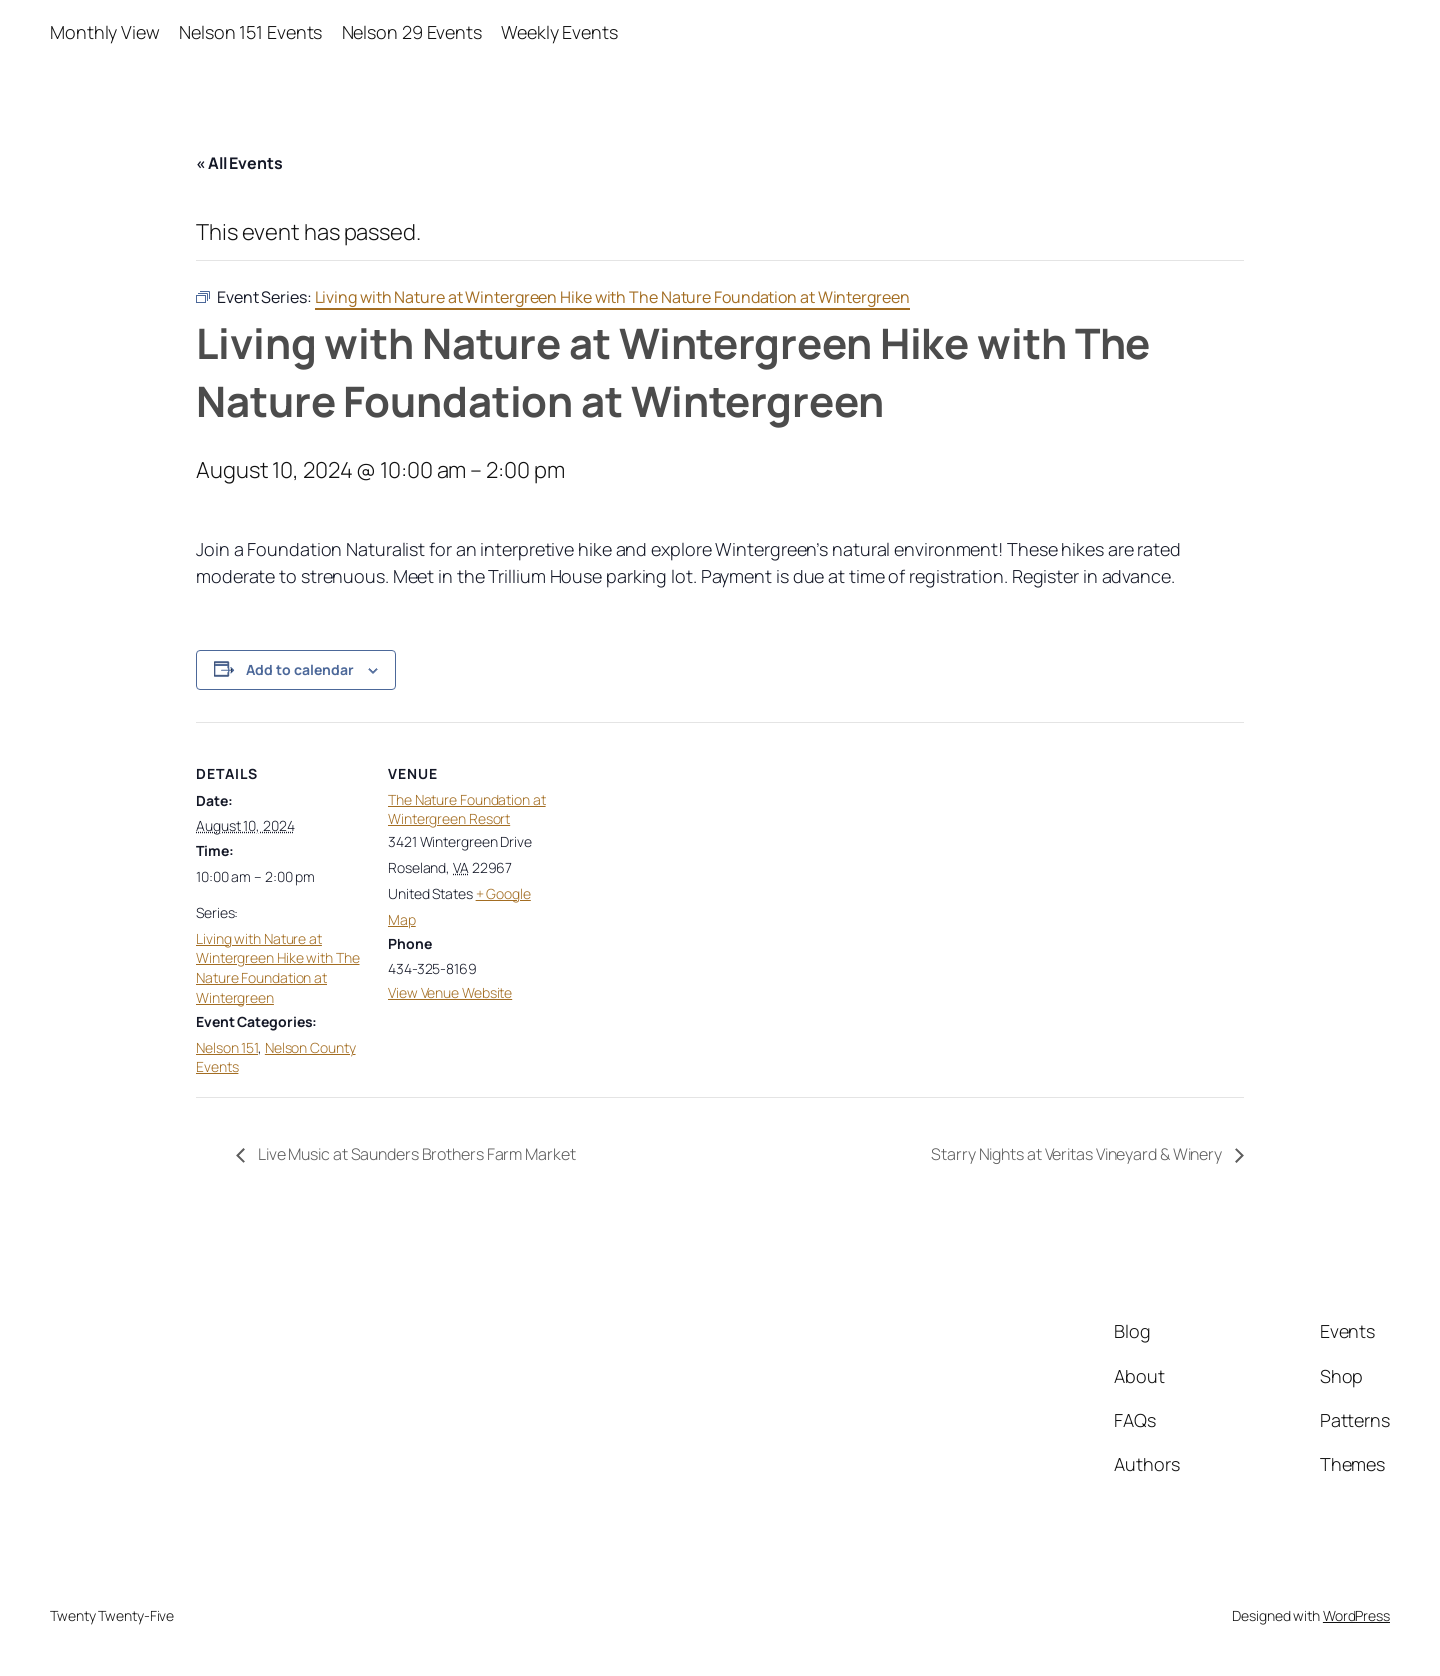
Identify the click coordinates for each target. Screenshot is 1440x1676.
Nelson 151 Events (250, 32)
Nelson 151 (227, 1047)
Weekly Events (559, 32)
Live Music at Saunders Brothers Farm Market (415, 1154)
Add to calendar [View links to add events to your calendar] (300, 669)
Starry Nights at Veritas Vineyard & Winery (1078, 1154)
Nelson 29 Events (412, 32)
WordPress (1356, 1615)
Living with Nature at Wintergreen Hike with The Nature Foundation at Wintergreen (278, 968)
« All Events (239, 163)
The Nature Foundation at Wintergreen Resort (467, 809)
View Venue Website (450, 992)
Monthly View (105, 32)
